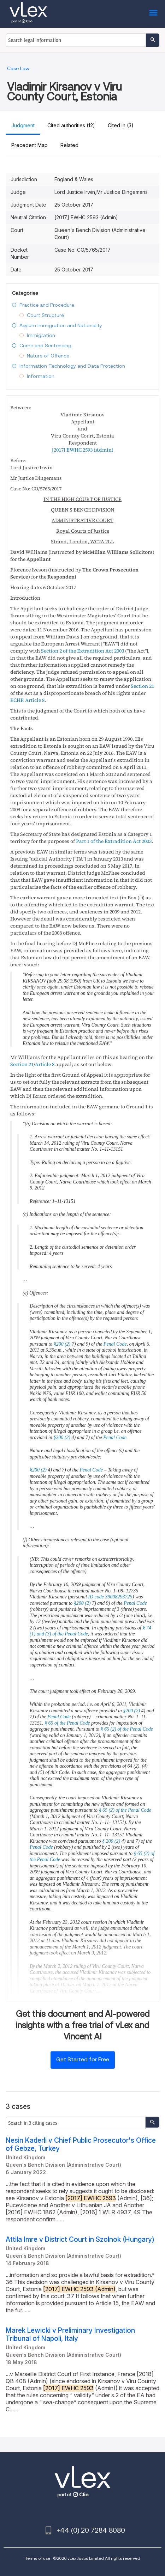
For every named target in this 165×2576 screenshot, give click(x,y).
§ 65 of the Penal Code (67, 1723)
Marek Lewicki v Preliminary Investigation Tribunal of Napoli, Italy (70, 2334)
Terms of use (37, 2558)
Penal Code (115, 1344)
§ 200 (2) (111, 1841)
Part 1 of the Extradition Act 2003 (114, 841)
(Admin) (82, 449)
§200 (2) (62, 1344)
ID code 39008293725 (110, 1596)
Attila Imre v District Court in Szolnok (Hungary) (80, 2239)
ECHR (17, 700)
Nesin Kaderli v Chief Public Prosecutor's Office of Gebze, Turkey (81, 2144)
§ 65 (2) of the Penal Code (127, 1729)
